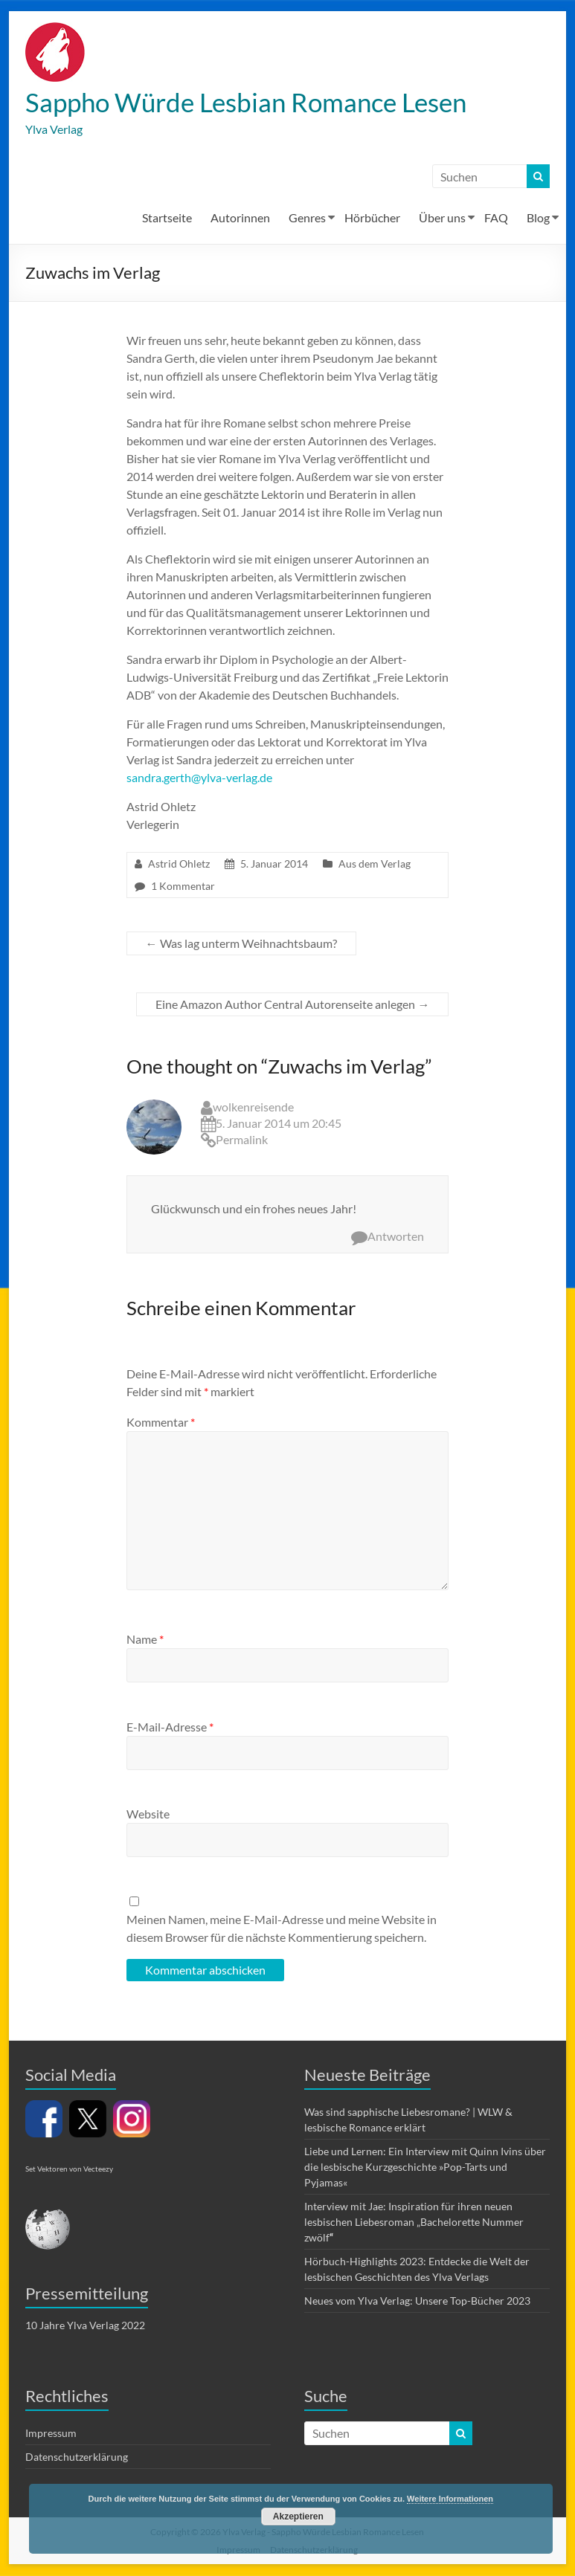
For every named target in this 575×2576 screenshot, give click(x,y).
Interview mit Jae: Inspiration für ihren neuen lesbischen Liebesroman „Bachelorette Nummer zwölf (414, 2222)
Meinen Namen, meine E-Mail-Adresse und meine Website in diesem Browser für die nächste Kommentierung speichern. (281, 1929)
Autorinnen (240, 218)
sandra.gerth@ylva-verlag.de (199, 778)
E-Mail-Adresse (169, 1727)
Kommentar (160, 1422)
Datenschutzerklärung (76, 2457)
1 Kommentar (183, 886)
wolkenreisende (253, 1107)
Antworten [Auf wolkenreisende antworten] (395, 1237)
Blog (538, 218)
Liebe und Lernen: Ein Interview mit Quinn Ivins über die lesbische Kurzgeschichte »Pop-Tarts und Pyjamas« (425, 2167)
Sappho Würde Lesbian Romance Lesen (254, 102)
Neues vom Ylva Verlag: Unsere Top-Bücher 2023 (417, 2301)
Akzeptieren (298, 2516)
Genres (307, 218)
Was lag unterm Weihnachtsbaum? (241, 944)
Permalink (242, 1140)
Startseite (167, 218)
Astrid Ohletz (179, 864)
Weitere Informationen (450, 2498)
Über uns (442, 218)
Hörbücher (372, 218)
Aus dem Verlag (374, 864)
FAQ (496, 218)
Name (145, 1640)
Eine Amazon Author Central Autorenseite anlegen (292, 1005)
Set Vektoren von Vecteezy (69, 2169)
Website (148, 1814)
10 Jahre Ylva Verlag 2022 (85, 2326)
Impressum (51, 2433)
